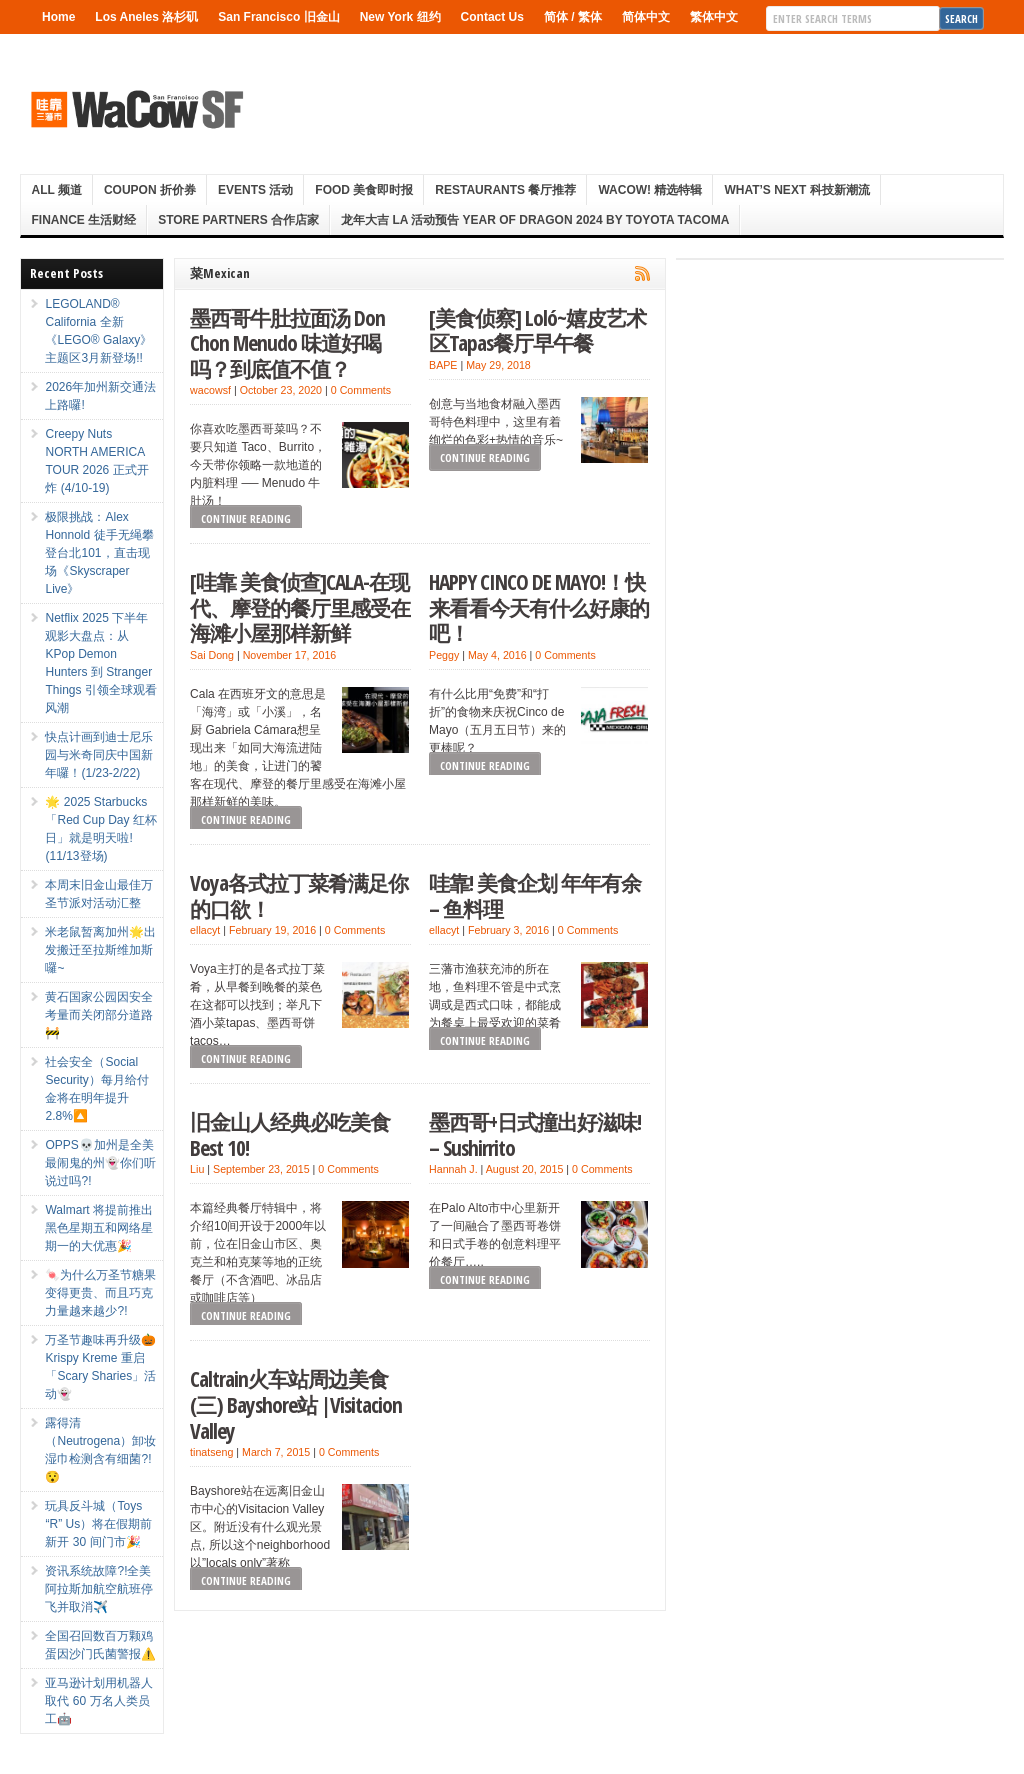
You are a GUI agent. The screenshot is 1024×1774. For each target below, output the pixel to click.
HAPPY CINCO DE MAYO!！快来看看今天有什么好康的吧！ (539, 607)
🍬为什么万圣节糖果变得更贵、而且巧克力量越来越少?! (100, 1293)
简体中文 (646, 17)
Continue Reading (246, 518)
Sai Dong (212, 655)
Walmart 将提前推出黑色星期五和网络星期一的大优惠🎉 (99, 1228)
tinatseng (211, 1452)
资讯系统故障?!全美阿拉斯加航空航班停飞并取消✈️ (99, 1589)
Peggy (444, 655)
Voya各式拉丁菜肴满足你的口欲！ (299, 895)
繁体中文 (714, 17)
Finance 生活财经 (83, 220)
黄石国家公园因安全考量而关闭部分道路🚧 (99, 1015)
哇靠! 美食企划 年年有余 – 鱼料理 (535, 895)
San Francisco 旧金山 (278, 17)
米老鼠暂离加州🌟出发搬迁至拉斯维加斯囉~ (100, 950)
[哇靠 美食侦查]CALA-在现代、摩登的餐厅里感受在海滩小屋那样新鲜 (300, 607)
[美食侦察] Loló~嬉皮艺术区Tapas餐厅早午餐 (537, 330)
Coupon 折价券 (150, 190)
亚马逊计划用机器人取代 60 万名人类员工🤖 (99, 1701)
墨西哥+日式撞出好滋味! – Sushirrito (535, 1134)
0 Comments (361, 390)
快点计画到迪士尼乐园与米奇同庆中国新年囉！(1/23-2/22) (99, 755)
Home (58, 17)
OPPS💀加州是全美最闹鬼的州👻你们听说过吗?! (100, 1163)
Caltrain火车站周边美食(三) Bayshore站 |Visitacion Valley (296, 1404)
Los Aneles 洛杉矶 (146, 17)
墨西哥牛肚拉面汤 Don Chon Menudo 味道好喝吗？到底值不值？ (287, 343)
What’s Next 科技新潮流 (796, 190)
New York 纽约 (400, 17)
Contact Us (492, 17)
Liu (197, 1169)
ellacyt (205, 930)
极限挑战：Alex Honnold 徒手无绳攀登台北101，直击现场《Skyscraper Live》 (99, 553)
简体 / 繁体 (573, 17)
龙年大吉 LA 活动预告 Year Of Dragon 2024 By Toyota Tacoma (535, 220)
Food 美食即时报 (364, 190)
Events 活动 (255, 190)
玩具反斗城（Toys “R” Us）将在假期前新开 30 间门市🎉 (98, 1524)
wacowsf (210, 390)
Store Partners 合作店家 (238, 220)
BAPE (443, 365)
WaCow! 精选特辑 (650, 190)
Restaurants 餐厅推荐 (505, 190)
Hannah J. (453, 1169)
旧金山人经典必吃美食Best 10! (290, 1134)
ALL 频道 (56, 190)
